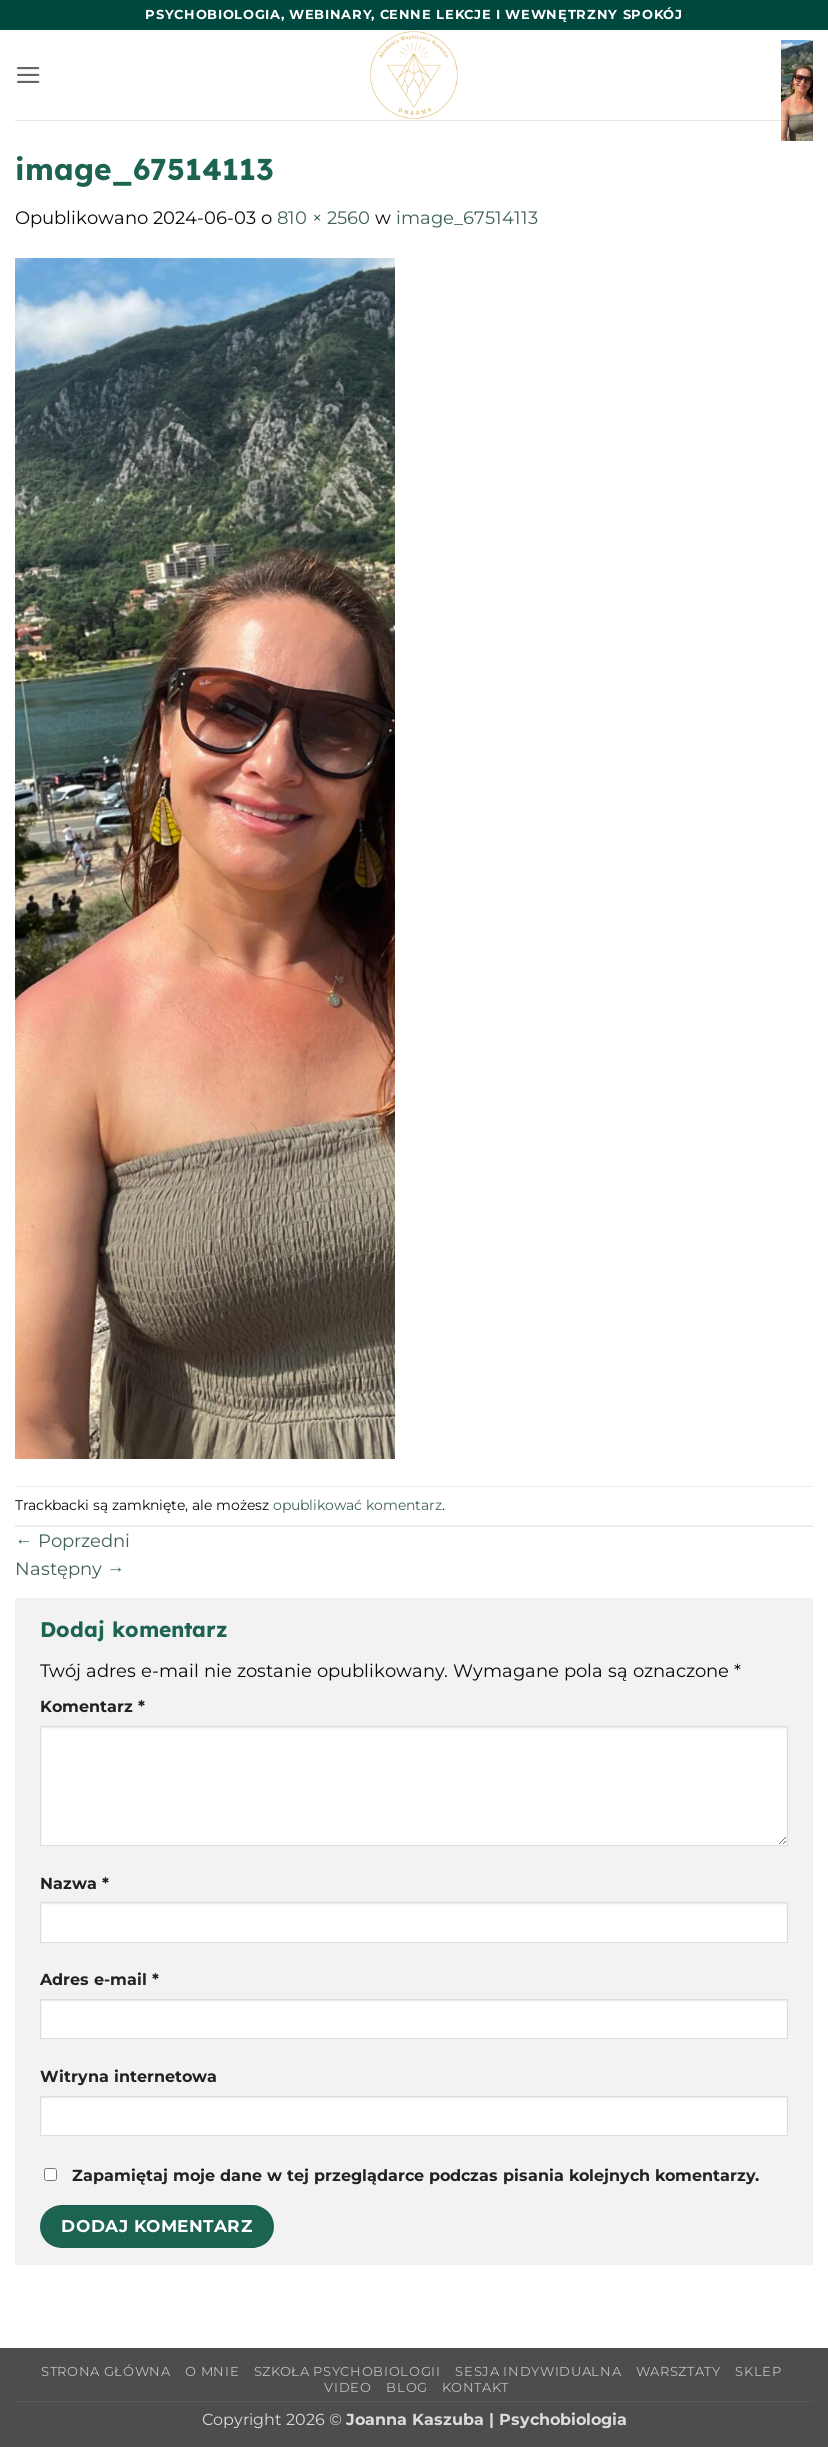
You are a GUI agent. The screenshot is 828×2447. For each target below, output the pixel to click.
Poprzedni (72, 1540)
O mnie (212, 2371)
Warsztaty (678, 2371)
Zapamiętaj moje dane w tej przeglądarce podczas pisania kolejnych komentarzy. (415, 2175)
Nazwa (74, 1883)
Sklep (758, 2371)
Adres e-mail (99, 1979)
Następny (70, 1568)
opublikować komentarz (357, 1505)
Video (347, 2387)
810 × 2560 (323, 217)
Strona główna (106, 2371)
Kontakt (475, 2387)
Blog (407, 2387)
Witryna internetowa (128, 2076)
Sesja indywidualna (538, 2371)
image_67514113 (467, 217)
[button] (28, 75)
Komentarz (92, 1706)
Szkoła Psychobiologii (347, 2371)
